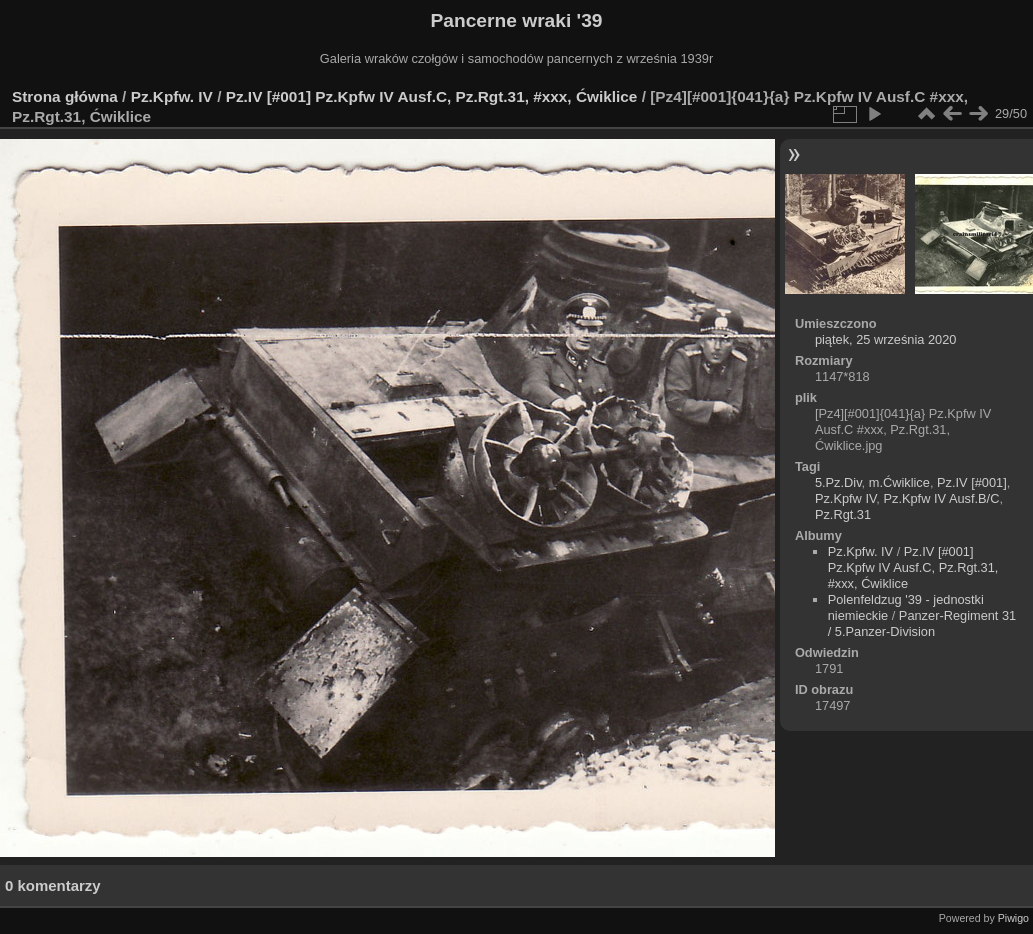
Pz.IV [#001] (972, 482)
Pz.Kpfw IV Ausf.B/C (941, 498)
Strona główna (65, 96)
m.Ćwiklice (899, 482)
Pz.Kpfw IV (845, 498)
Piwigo (1013, 918)
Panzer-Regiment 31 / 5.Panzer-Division (922, 623)
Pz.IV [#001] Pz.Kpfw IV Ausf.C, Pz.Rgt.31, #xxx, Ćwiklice (432, 96)
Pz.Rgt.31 (843, 514)
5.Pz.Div (838, 482)
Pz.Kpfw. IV (172, 96)
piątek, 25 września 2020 (886, 339)
